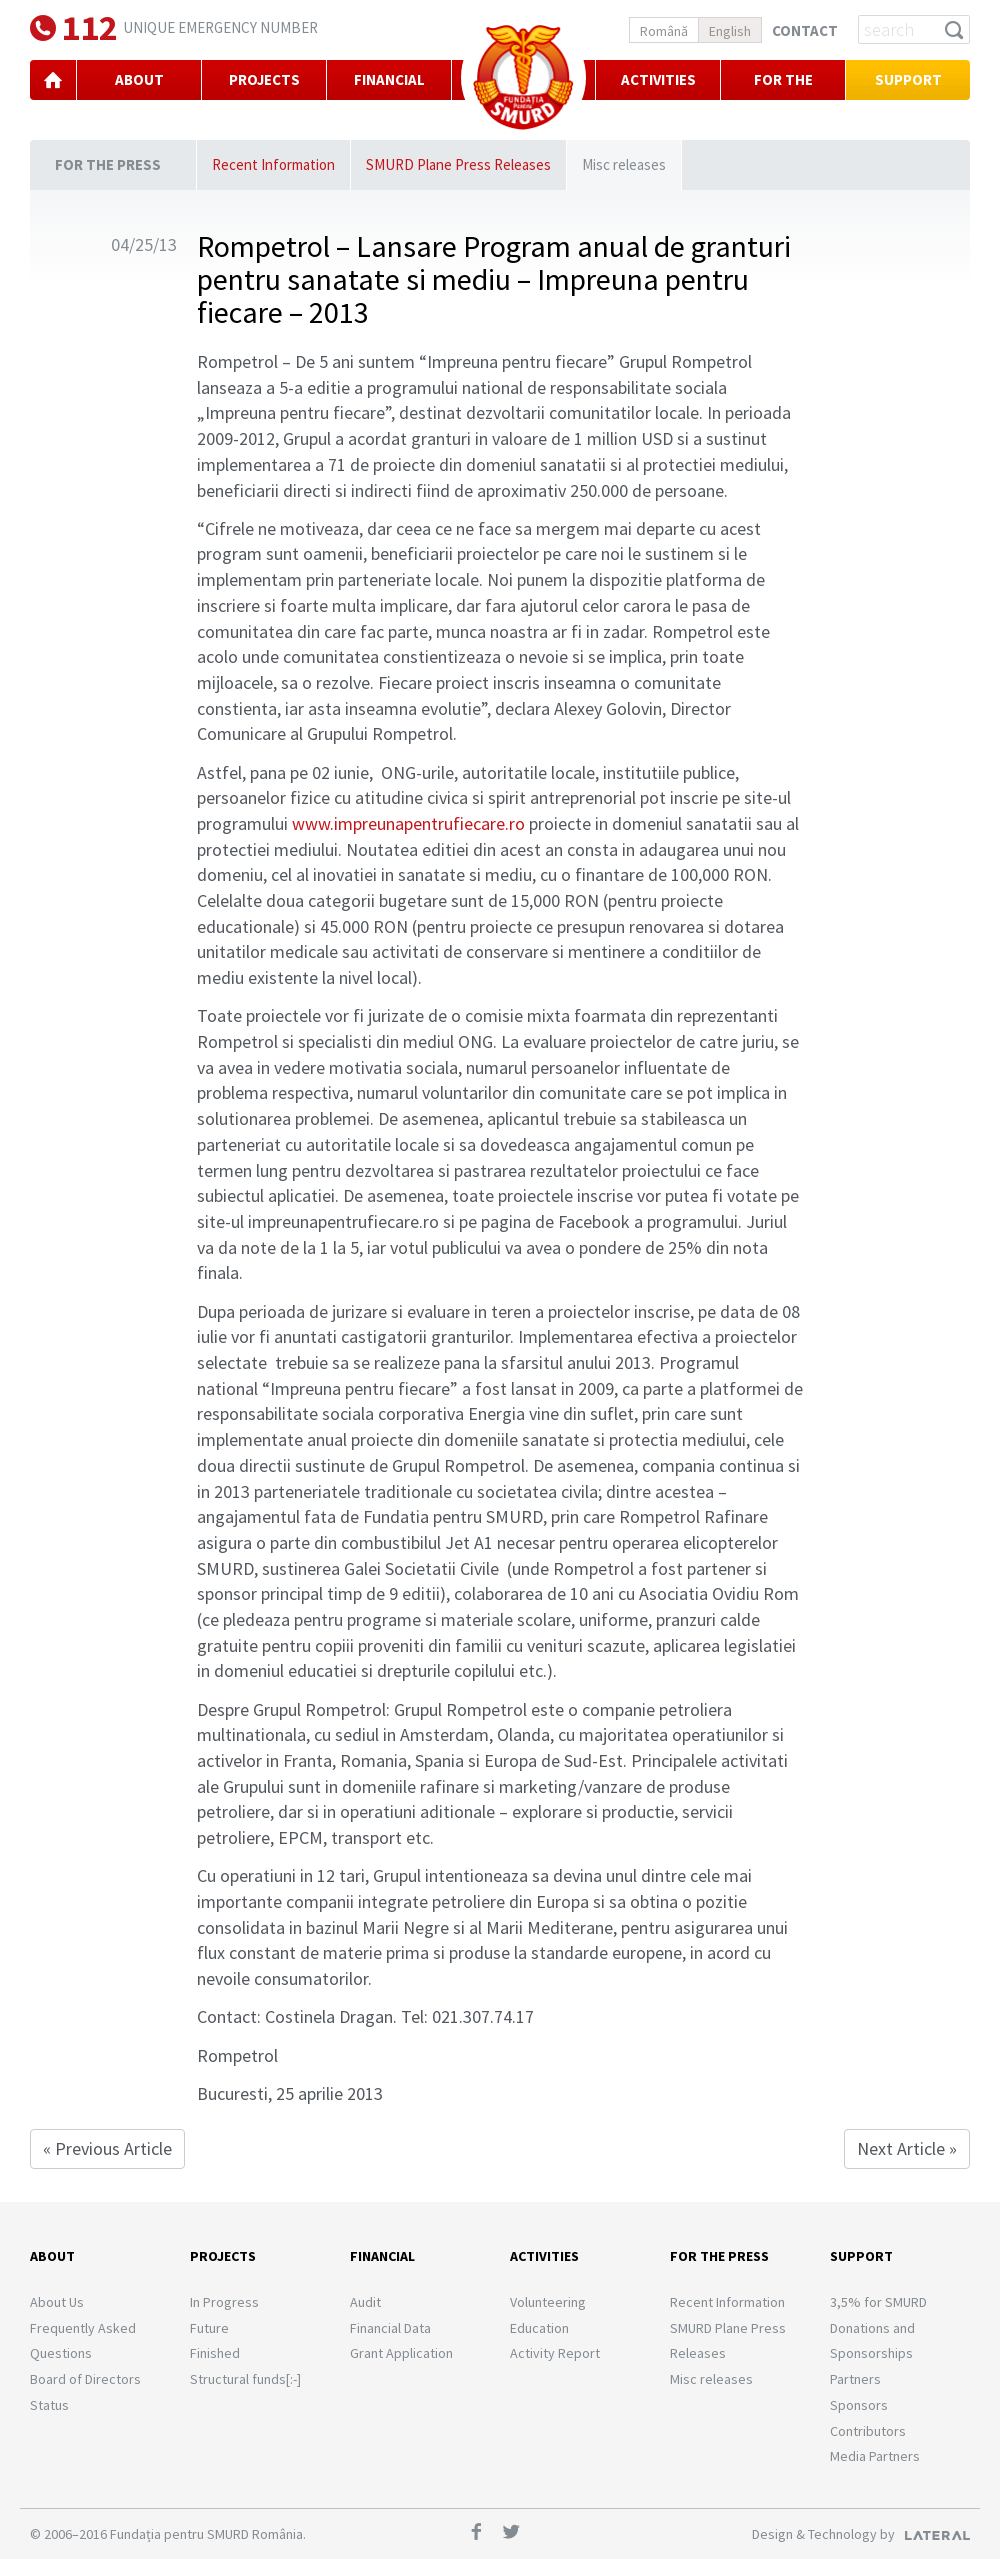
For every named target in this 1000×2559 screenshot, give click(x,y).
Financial (382, 2256)
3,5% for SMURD (878, 2302)
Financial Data (390, 2328)
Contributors (868, 2431)
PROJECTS (264, 79)
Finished (215, 2353)
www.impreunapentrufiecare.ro (408, 823)
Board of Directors (85, 2379)
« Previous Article (107, 2148)
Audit (365, 2302)
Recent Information (273, 164)
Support (908, 79)
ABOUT (139, 79)
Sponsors (859, 2405)
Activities (658, 79)
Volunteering (548, 2302)
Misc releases (624, 164)
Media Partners (875, 2456)
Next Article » (907, 2148)
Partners (855, 2379)
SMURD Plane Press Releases (458, 164)
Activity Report (555, 2353)
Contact (805, 30)
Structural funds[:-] (245, 2379)
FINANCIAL (389, 79)
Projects (223, 2256)
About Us (57, 2302)
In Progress (224, 2302)
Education (539, 2328)
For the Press (783, 99)
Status (49, 2405)
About (52, 2256)
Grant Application (401, 2353)
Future (209, 2328)
